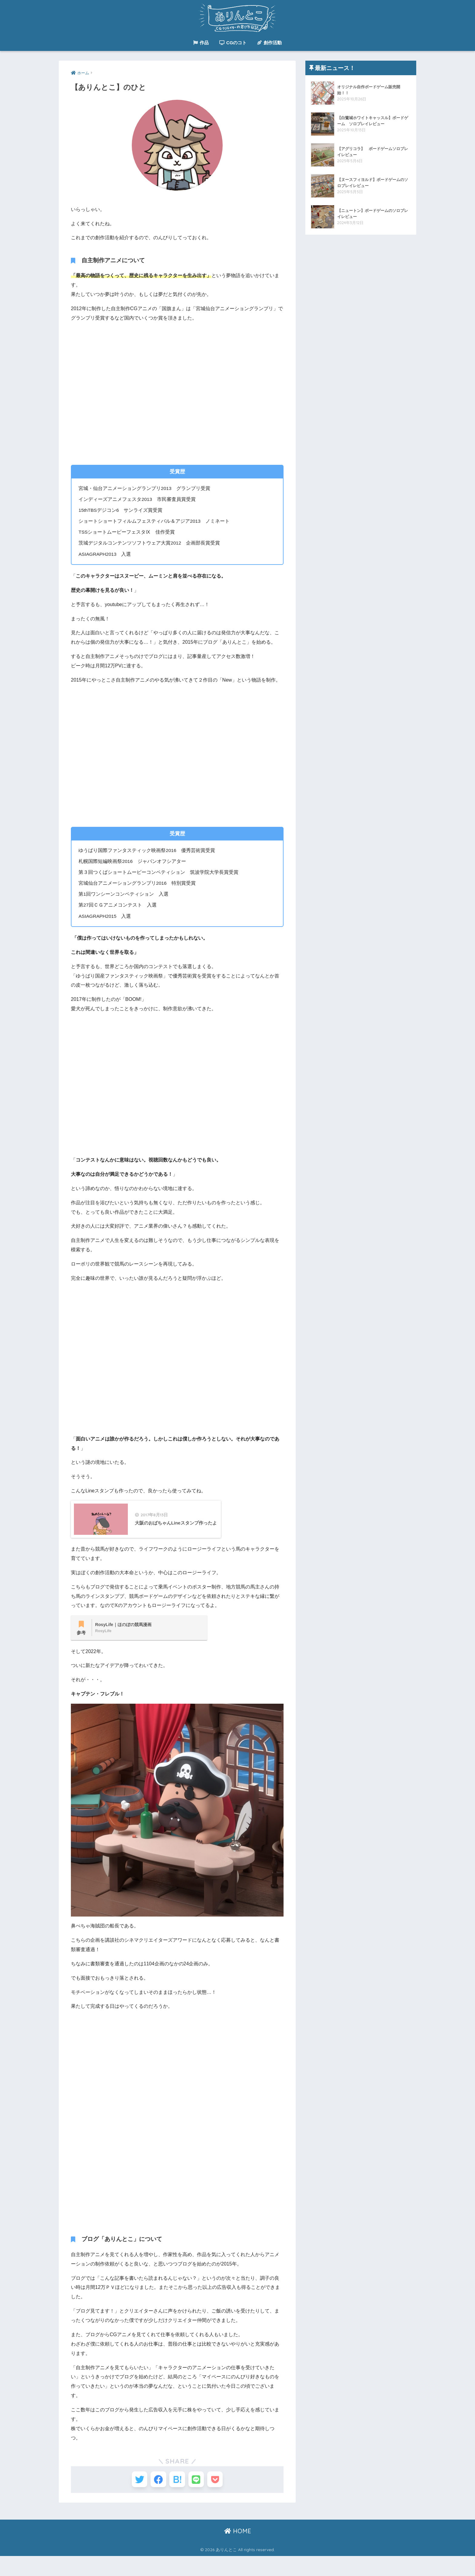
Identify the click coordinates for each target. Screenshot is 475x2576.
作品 (201, 42)
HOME (237, 2551)
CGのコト (233, 42)
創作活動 (269, 42)
